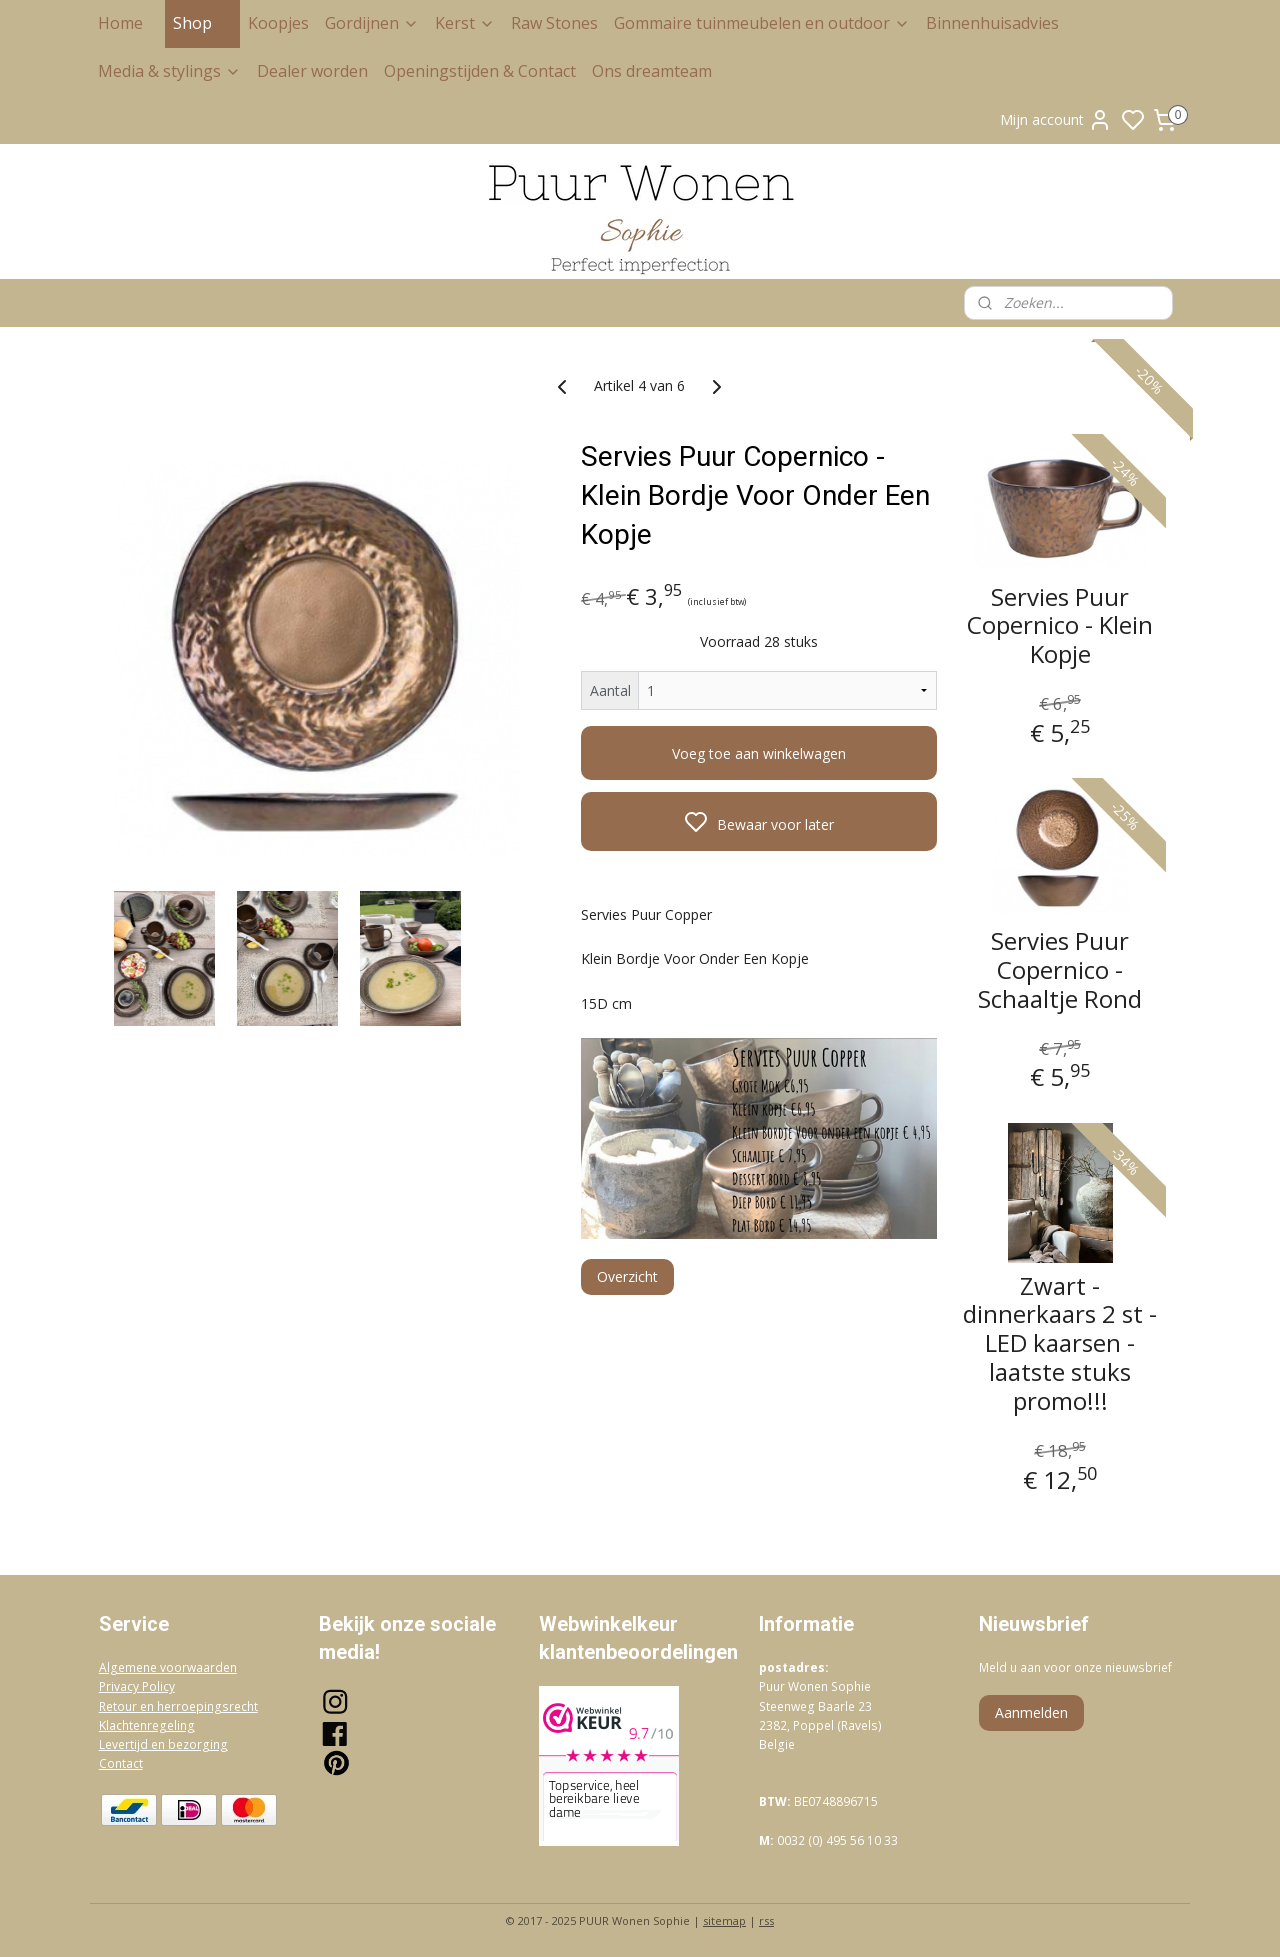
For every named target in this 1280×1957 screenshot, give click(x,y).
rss (766, 1920)
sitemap (724, 1920)
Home (120, 23)
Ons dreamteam (652, 71)
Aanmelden (1031, 1712)
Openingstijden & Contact (480, 71)
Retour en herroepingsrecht (178, 1706)
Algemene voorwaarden (168, 1667)
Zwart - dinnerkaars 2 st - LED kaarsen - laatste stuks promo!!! (1060, 1343)
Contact (121, 1763)
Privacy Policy (137, 1686)
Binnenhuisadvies (992, 23)
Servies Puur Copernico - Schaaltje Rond (1060, 970)
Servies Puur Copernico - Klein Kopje (1060, 625)
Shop (202, 23)
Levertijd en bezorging (163, 1744)
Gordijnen (372, 23)
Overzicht (627, 1276)
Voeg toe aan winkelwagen (759, 753)
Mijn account (1056, 120)
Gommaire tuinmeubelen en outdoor (762, 23)
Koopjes (278, 23)
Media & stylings (169, 71)
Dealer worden (312, 71)
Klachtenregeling (147, 1725)
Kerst (465, 23)
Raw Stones (554, 23)
